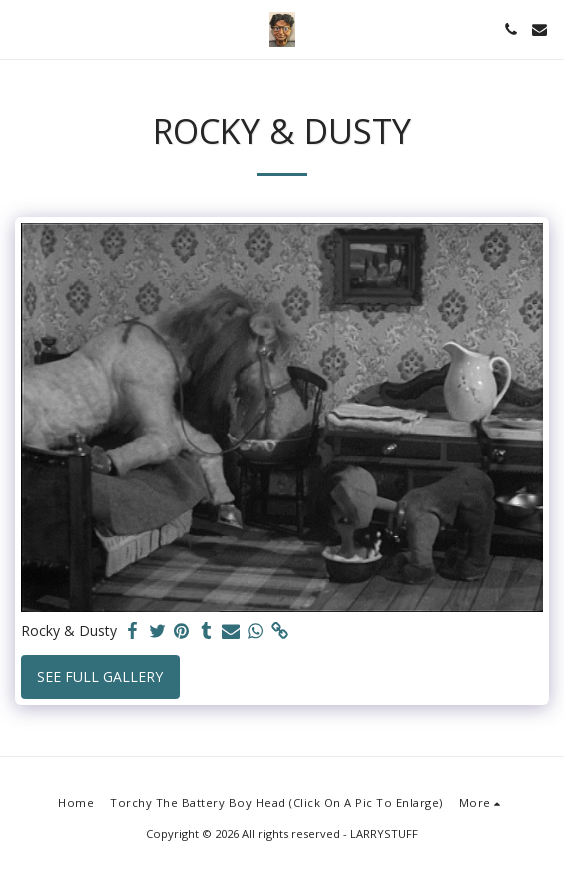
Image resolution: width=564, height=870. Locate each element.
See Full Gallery (100, 676)
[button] (22, 28)
